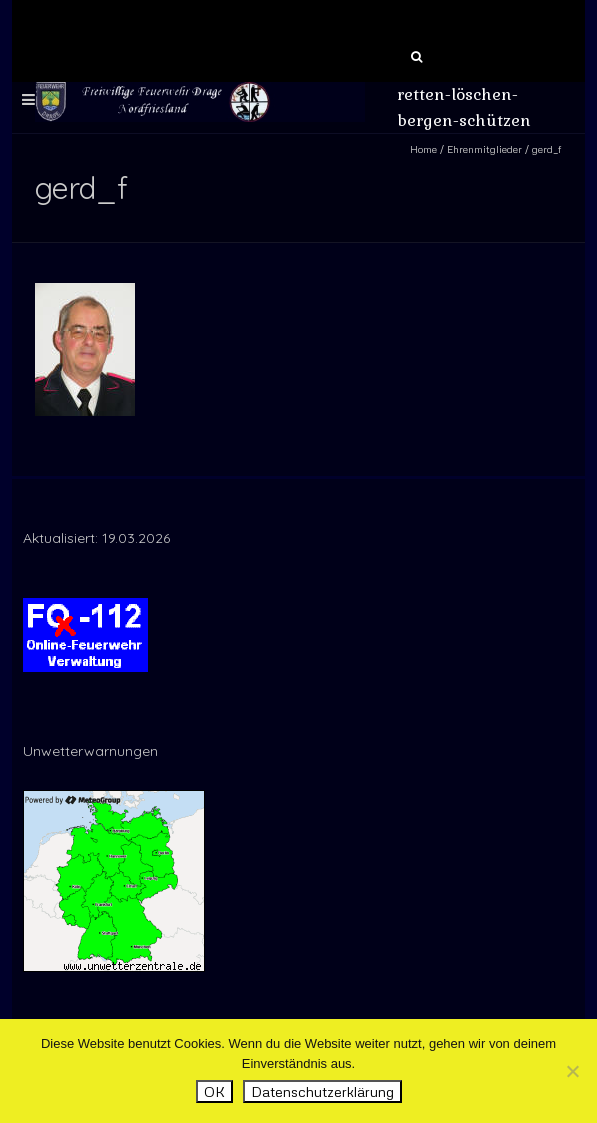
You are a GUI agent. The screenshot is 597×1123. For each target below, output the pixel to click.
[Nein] (572, 1071)
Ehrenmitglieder (484, 149)
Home (423, 149)
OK (214, 1091)
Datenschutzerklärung (322, 1091)
